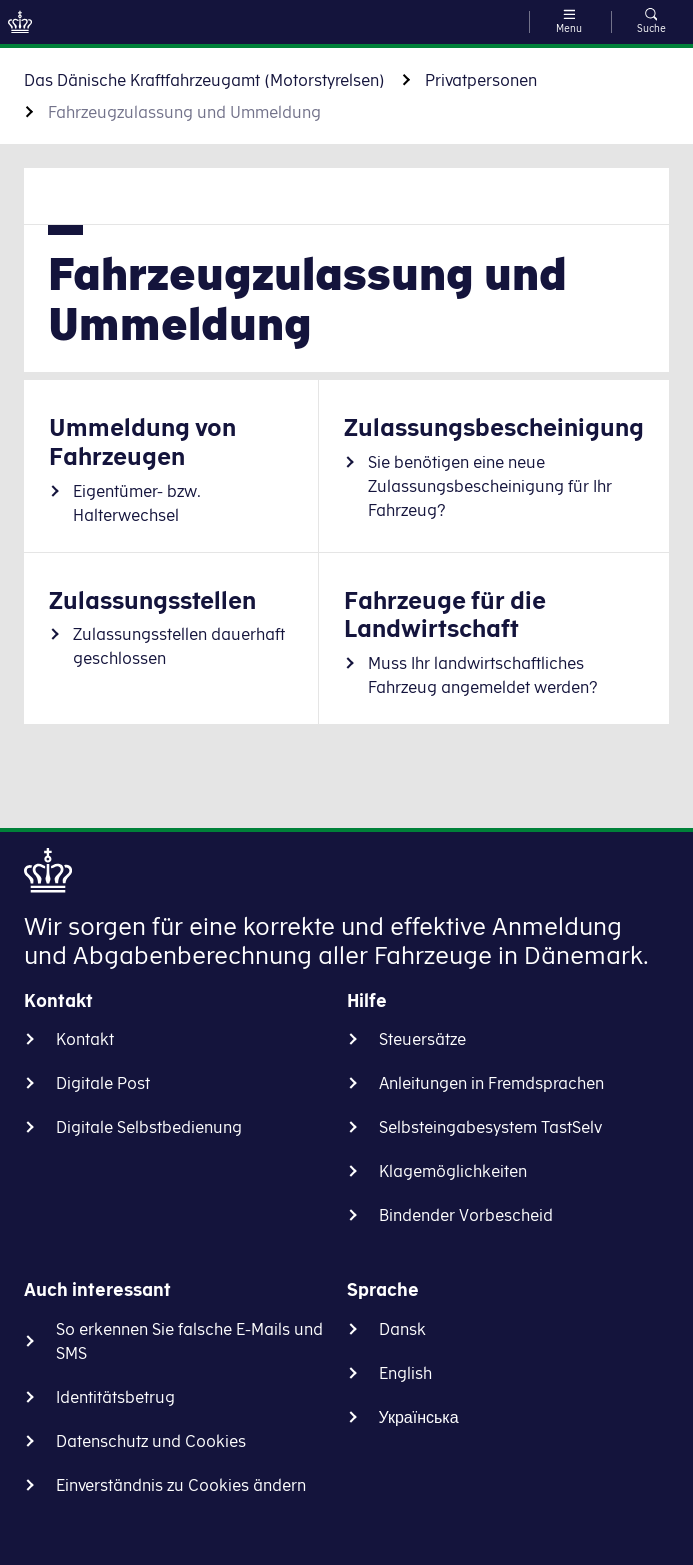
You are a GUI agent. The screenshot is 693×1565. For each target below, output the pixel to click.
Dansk (402, 1329)
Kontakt (85, 1039)
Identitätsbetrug (115, 1397)
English (405, 1373)
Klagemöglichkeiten (453, 1171)
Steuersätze (422, 1039)
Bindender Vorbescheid (466, 1215)
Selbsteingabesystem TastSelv (490, 1127)
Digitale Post (103, 1083)
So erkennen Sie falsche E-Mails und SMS (189, 1341)
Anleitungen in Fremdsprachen (491, 1083)
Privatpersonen (481, 80)
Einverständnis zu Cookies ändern (181, 1485)
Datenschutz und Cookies (151, 1441)
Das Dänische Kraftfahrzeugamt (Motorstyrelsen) (204, 80)
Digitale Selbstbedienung (149, 1127)
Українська (419, 1417)
